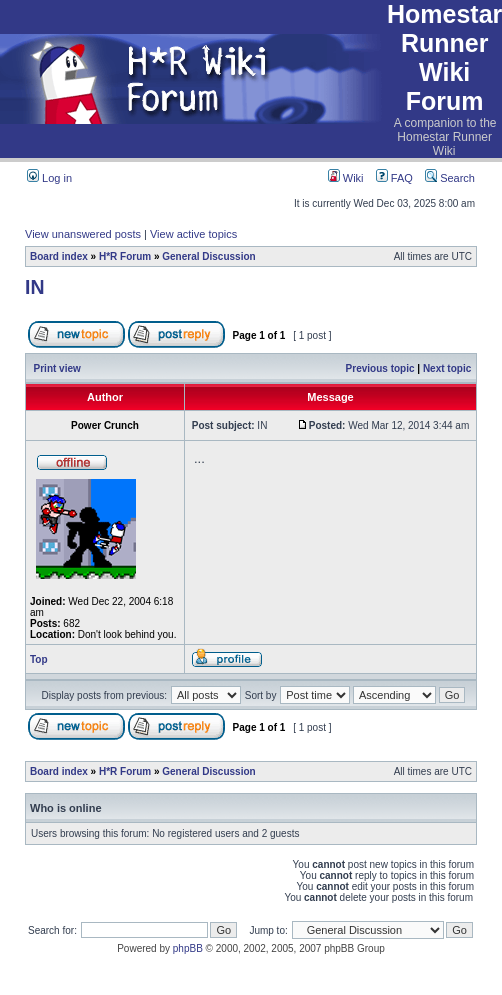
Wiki (346, 178)
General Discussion (208, 256)
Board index (59, 256)
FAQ (394, 178)
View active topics (193, 234)
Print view (57, 368)
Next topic (447, 368)
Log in (49, 178)
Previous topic (380, 368)
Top (39, 659)
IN (35, 287)
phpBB (188, 948)
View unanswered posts (83, 234)
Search (450, 178)
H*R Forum (125, 256)
